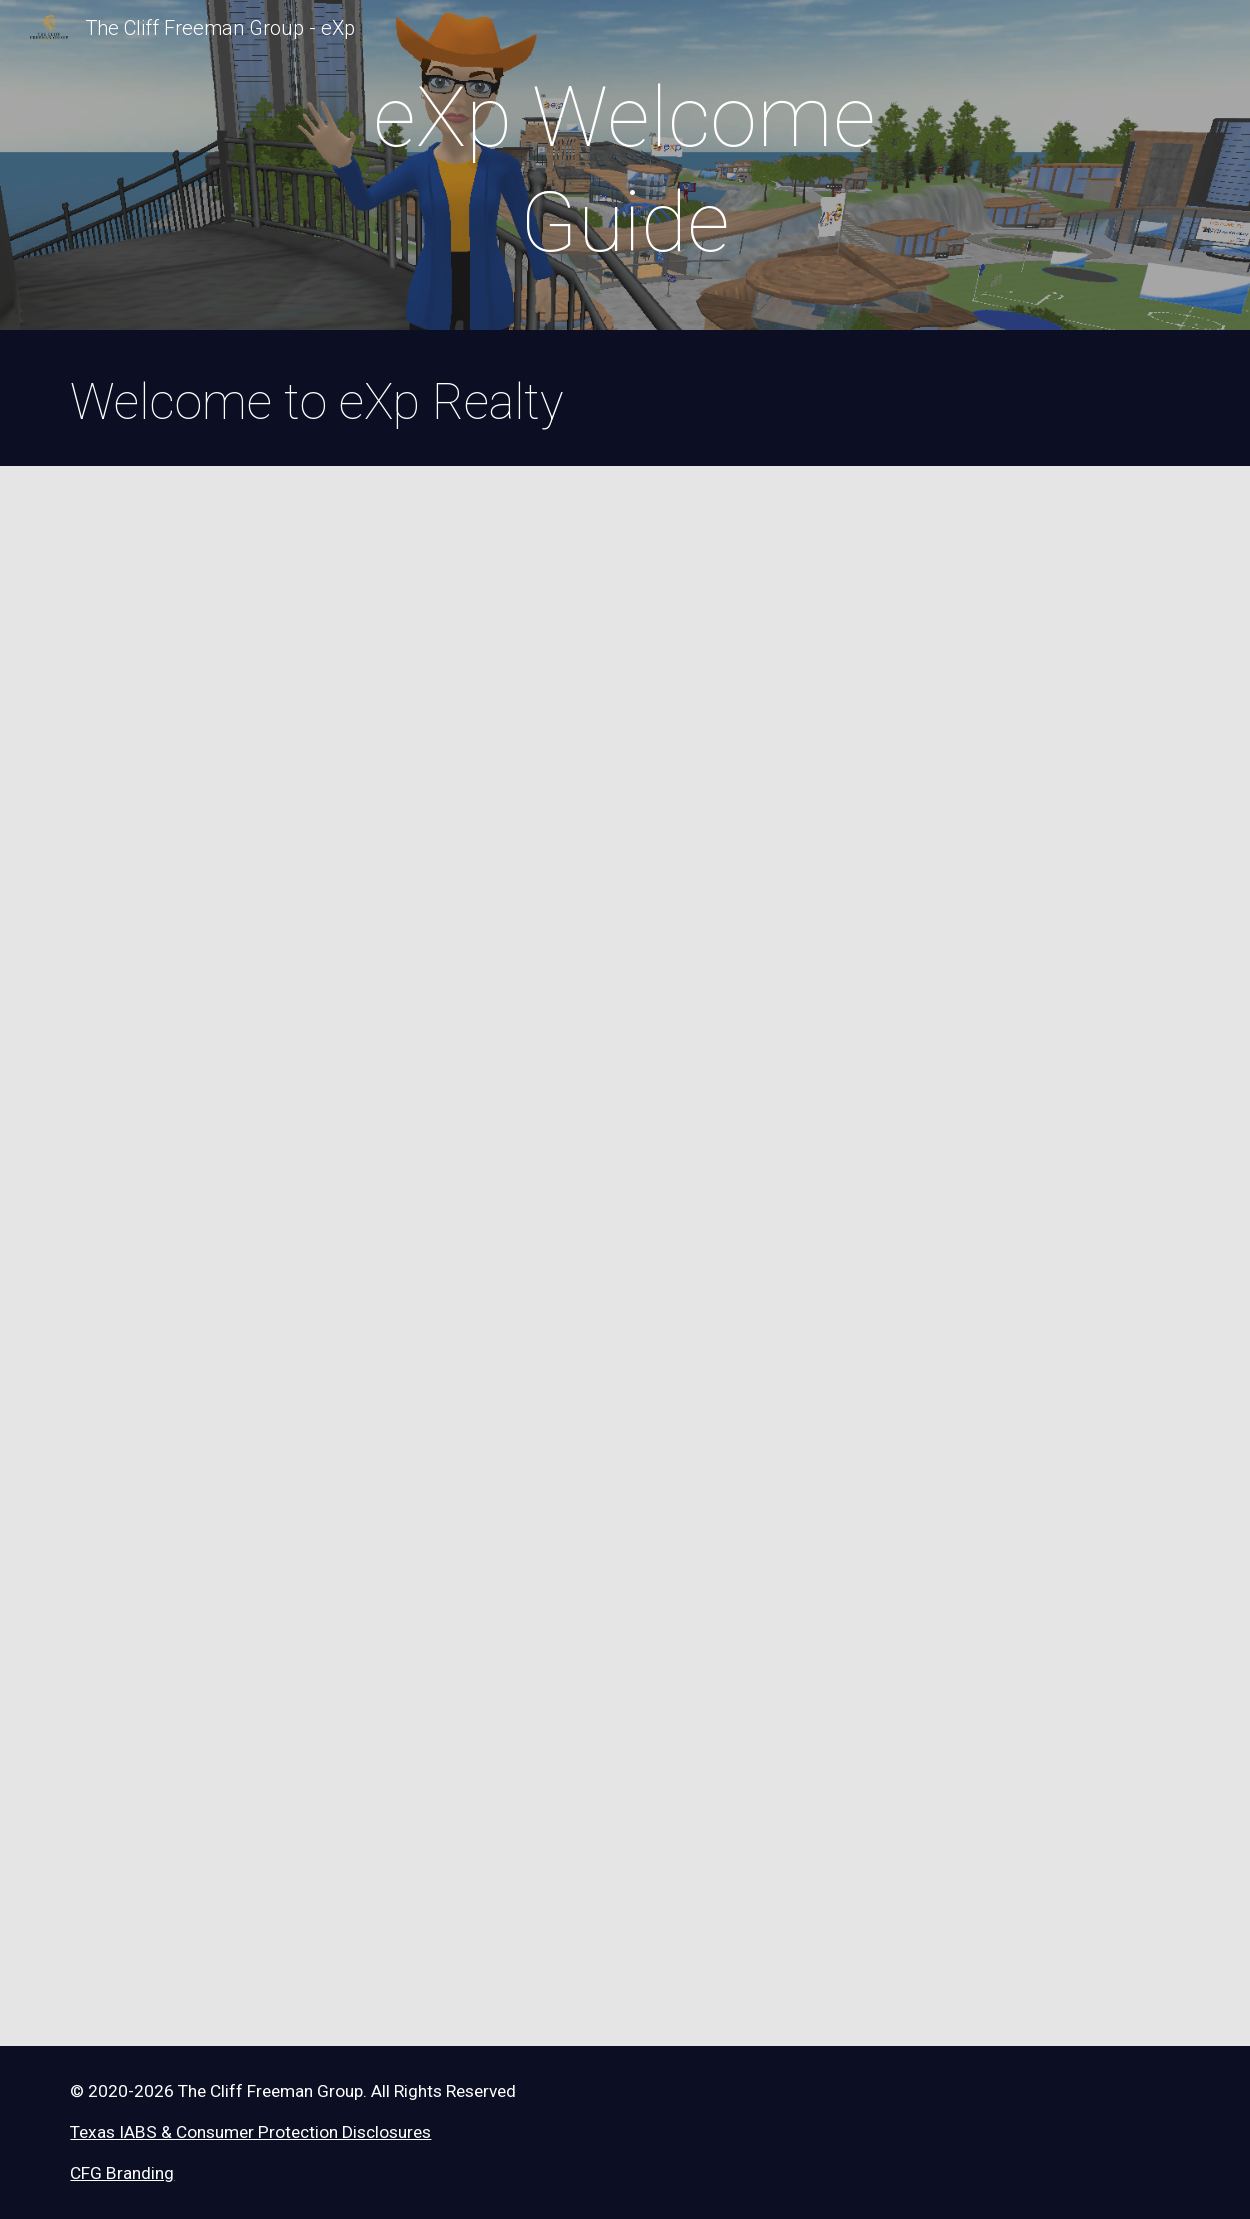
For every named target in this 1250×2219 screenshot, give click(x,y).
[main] (625, 170)
